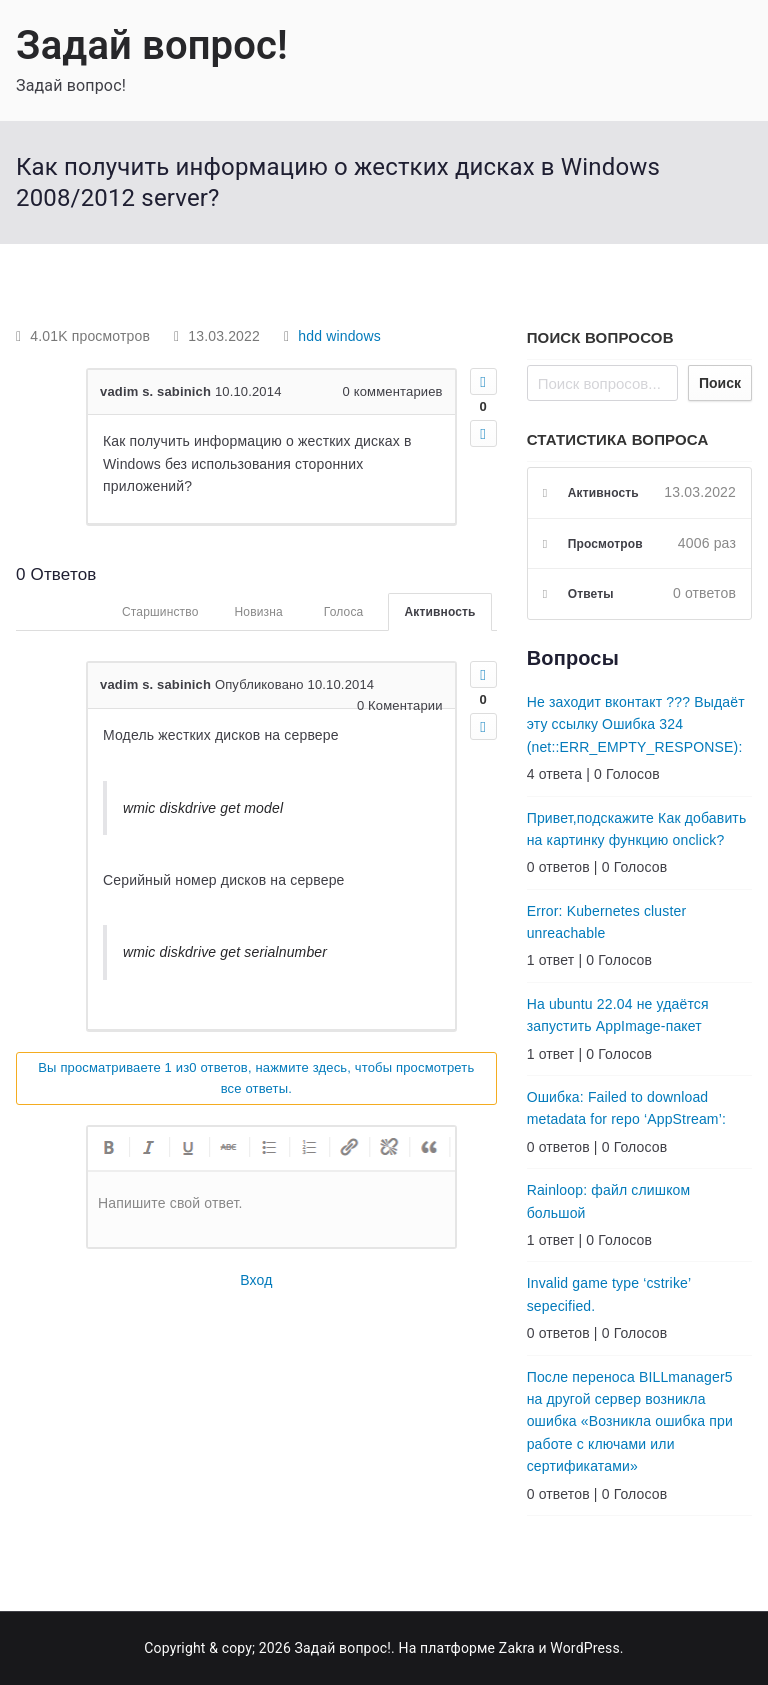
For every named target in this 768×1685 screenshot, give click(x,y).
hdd (310, 336)
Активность (439, 612)
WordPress (584, 1648)
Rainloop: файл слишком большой (609, 1201)
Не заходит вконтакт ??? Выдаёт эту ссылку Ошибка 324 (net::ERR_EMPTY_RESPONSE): (636, 724)
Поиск (720, 383)
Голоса (344, 612)
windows (353, 336)
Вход (256, 1280)
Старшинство (160, 612)
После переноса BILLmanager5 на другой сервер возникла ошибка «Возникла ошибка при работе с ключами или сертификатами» (630, 1422)
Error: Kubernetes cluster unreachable (607, 922)
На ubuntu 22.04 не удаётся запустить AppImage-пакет (618, 1015)
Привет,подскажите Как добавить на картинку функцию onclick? (637, 829)
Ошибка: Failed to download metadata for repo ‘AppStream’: (626, 1108)
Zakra (517, 1648)
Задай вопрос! (152, 45)
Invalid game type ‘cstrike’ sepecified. (609, 1294)
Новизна (258, 612)
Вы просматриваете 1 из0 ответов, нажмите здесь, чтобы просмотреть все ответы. (256, 1078)
